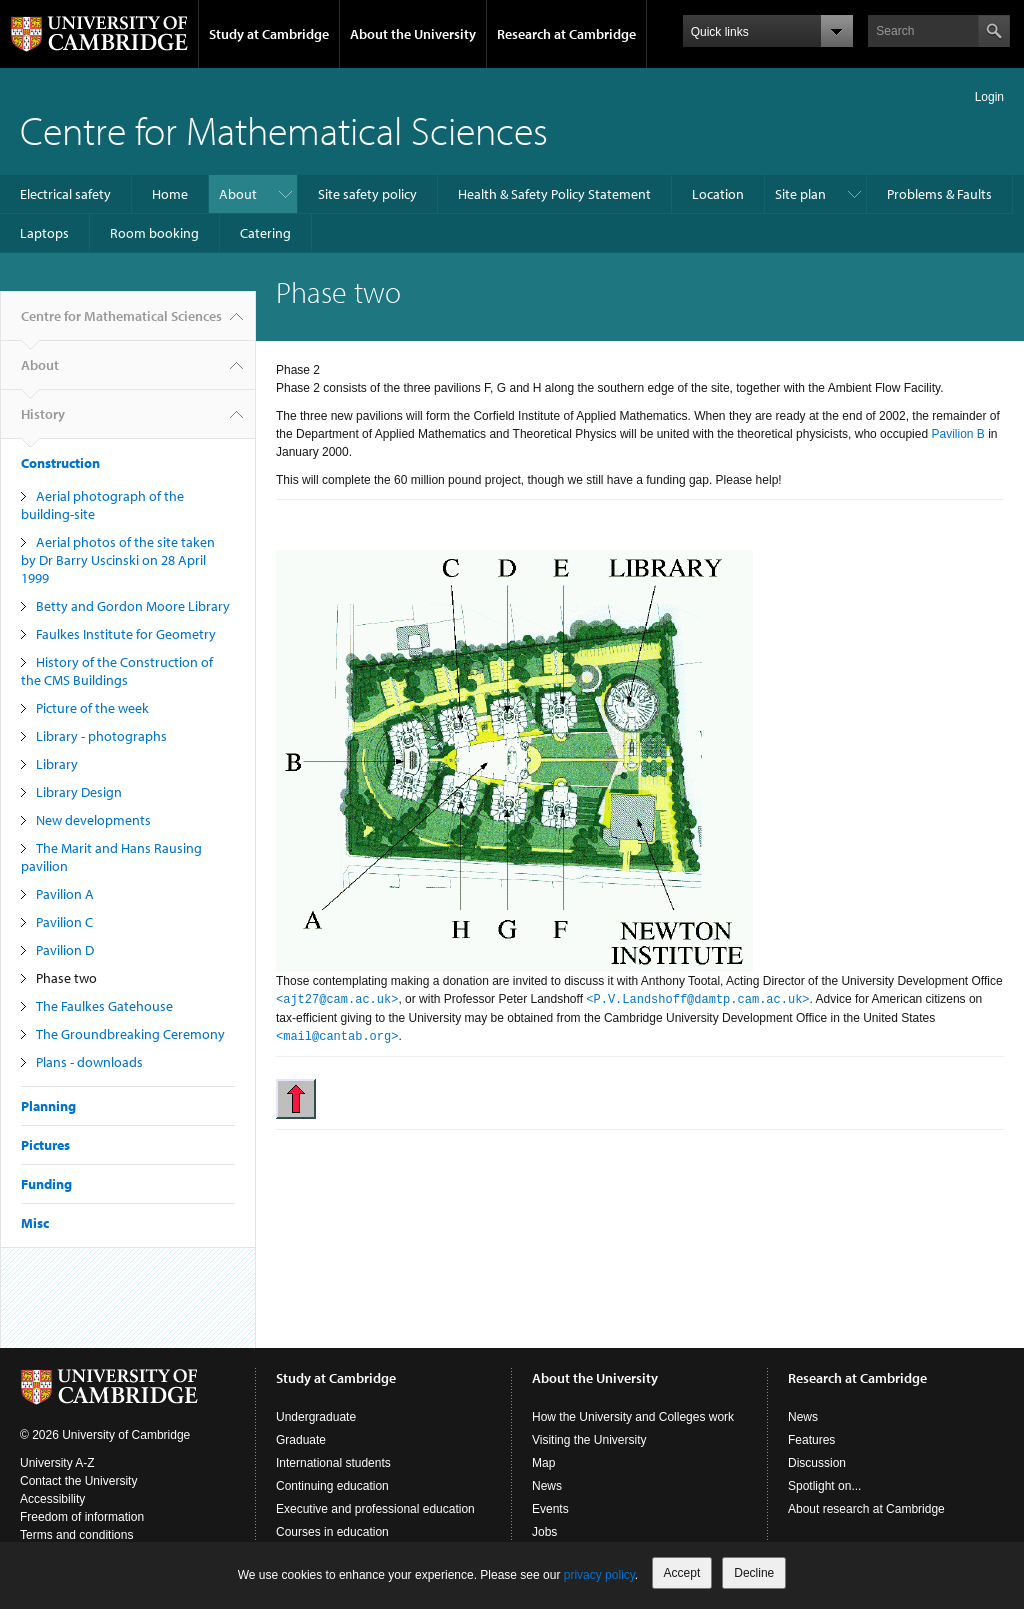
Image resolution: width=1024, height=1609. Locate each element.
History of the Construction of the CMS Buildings (117, 671)
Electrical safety (65, 194)
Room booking (154, 233)
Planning (48, 1106)
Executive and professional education (375, 1509)
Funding (46, 1184)
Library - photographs (101, 736)
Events (550, 1509)
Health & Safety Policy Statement (554, 194)
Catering (265, 233)
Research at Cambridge (566, 34)
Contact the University (78, 1481)
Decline (754, 1573)
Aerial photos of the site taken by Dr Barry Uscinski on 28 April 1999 (118, 560)
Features (811, 1440)
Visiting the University (589, 1440)
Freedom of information (82, 1517)
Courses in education (332, 1532)
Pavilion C (64, 922)
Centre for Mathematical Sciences (284, 129)
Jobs (544, 1532)
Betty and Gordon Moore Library (133, 606)
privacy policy (599, 1575)
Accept (682, 1573)
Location (718, 194)
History (43, 422)
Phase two (66, 978)
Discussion (817, 1463)
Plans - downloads (89, 1062)
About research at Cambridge (866, 1509)
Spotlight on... (824, 1486)
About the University (413, 34)
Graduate (301, 1440)
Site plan (800, 194)
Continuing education (332, 1486)
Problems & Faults (939, 194)
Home (170, 194)
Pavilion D (65, 950)
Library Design (79, 792)
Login (989, 97)
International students (333, 1463)
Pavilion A (65, 894)
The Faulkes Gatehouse (104, 1006)
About (238, 194)
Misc (35, 1223)
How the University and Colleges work (633, 1417)
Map (543, 1463)
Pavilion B (957, 434)
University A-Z (57, 1463)
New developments (93, 820)
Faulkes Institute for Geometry (126, 634)
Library (57, 764)
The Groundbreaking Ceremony (130, 1034)
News (547, 1486)
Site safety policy (367, 194)
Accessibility (52, 1499)
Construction (60, 463)
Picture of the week (92, 708)
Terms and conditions (76, 1535)
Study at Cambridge (269, 34)
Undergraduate (316, 1417)
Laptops (44, 233)
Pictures (45, 1145)
